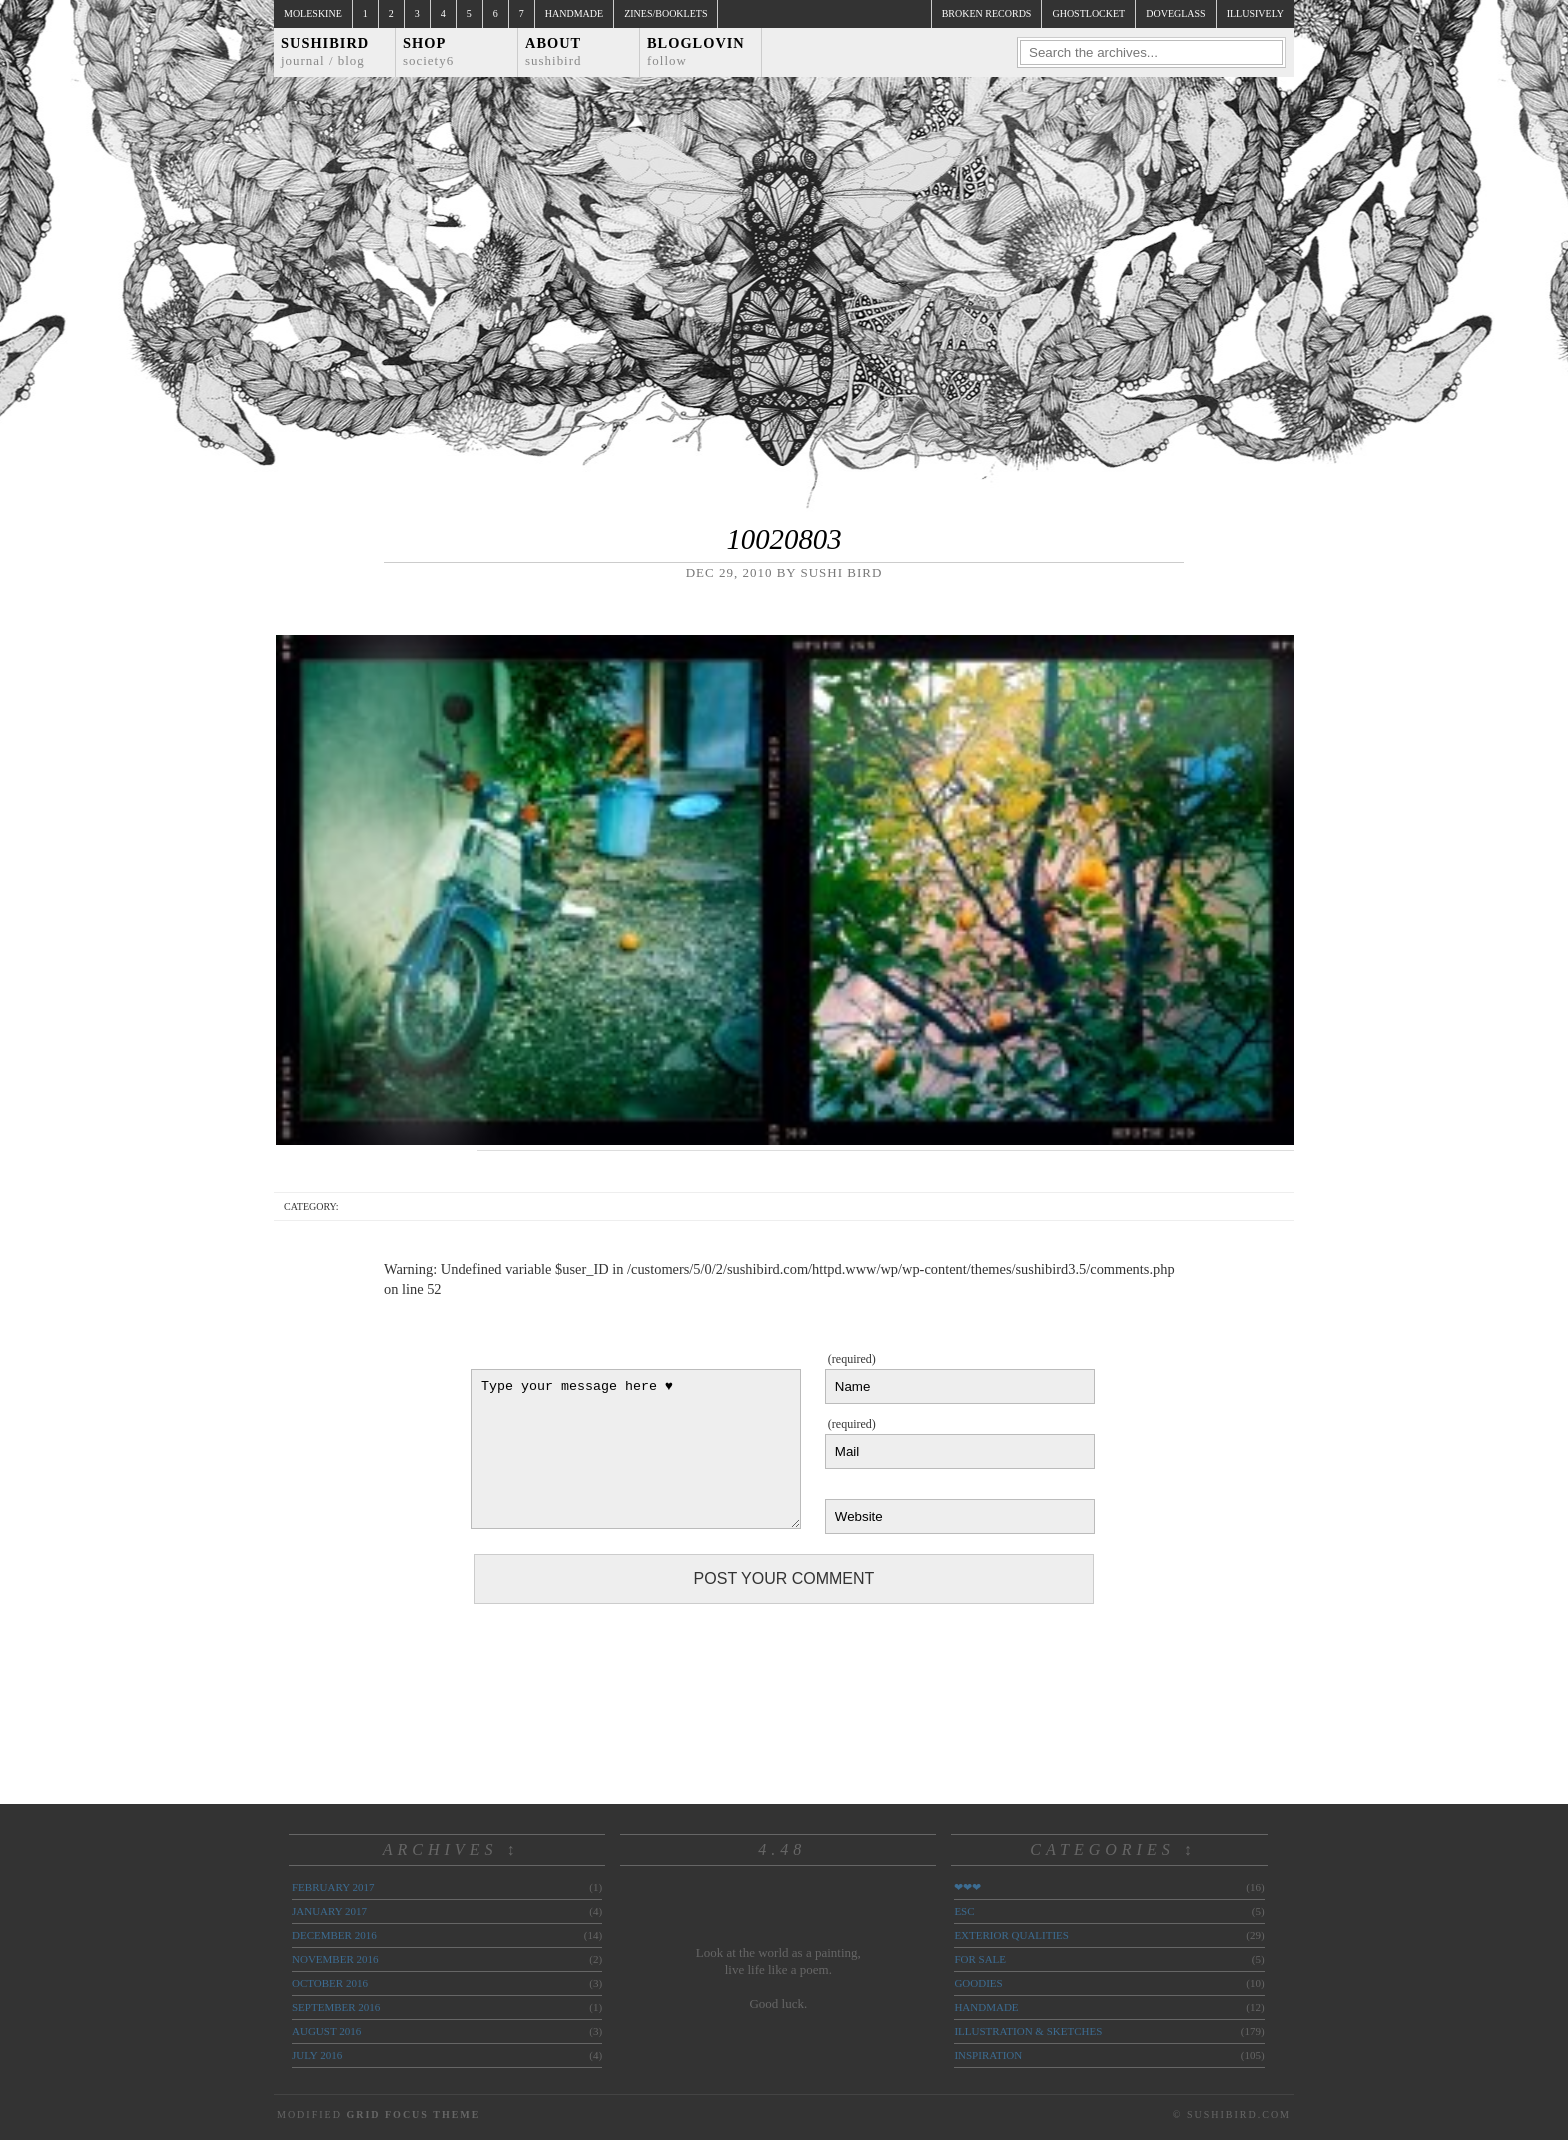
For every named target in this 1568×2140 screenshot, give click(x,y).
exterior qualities (1011, 1935)
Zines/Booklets (665, 13)
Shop (428, 51)
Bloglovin (696, 51)
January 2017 (329, 1911)
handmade (986, 2007)
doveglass (1175, 13)
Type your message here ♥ (636, 1449)
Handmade (574, 13)
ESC (964, 1911)
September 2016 (336, 2007)
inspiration (988, 2055)
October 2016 (330, 1983)
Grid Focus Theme (413, 2114)
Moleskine (313, 13)
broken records (987, 13)
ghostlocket (1088, 13)
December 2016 (334, 1935)
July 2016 (317, 2055)
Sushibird (325, 51)
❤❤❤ (967, 1887)
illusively (1255, 13)
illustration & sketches (1028, 2031)
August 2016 (326, 2031)
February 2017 (333, 1887)
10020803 (783, 539)
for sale (980, 1959)
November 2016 (335, 1959)
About (553, 51)
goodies (978, 1983)
